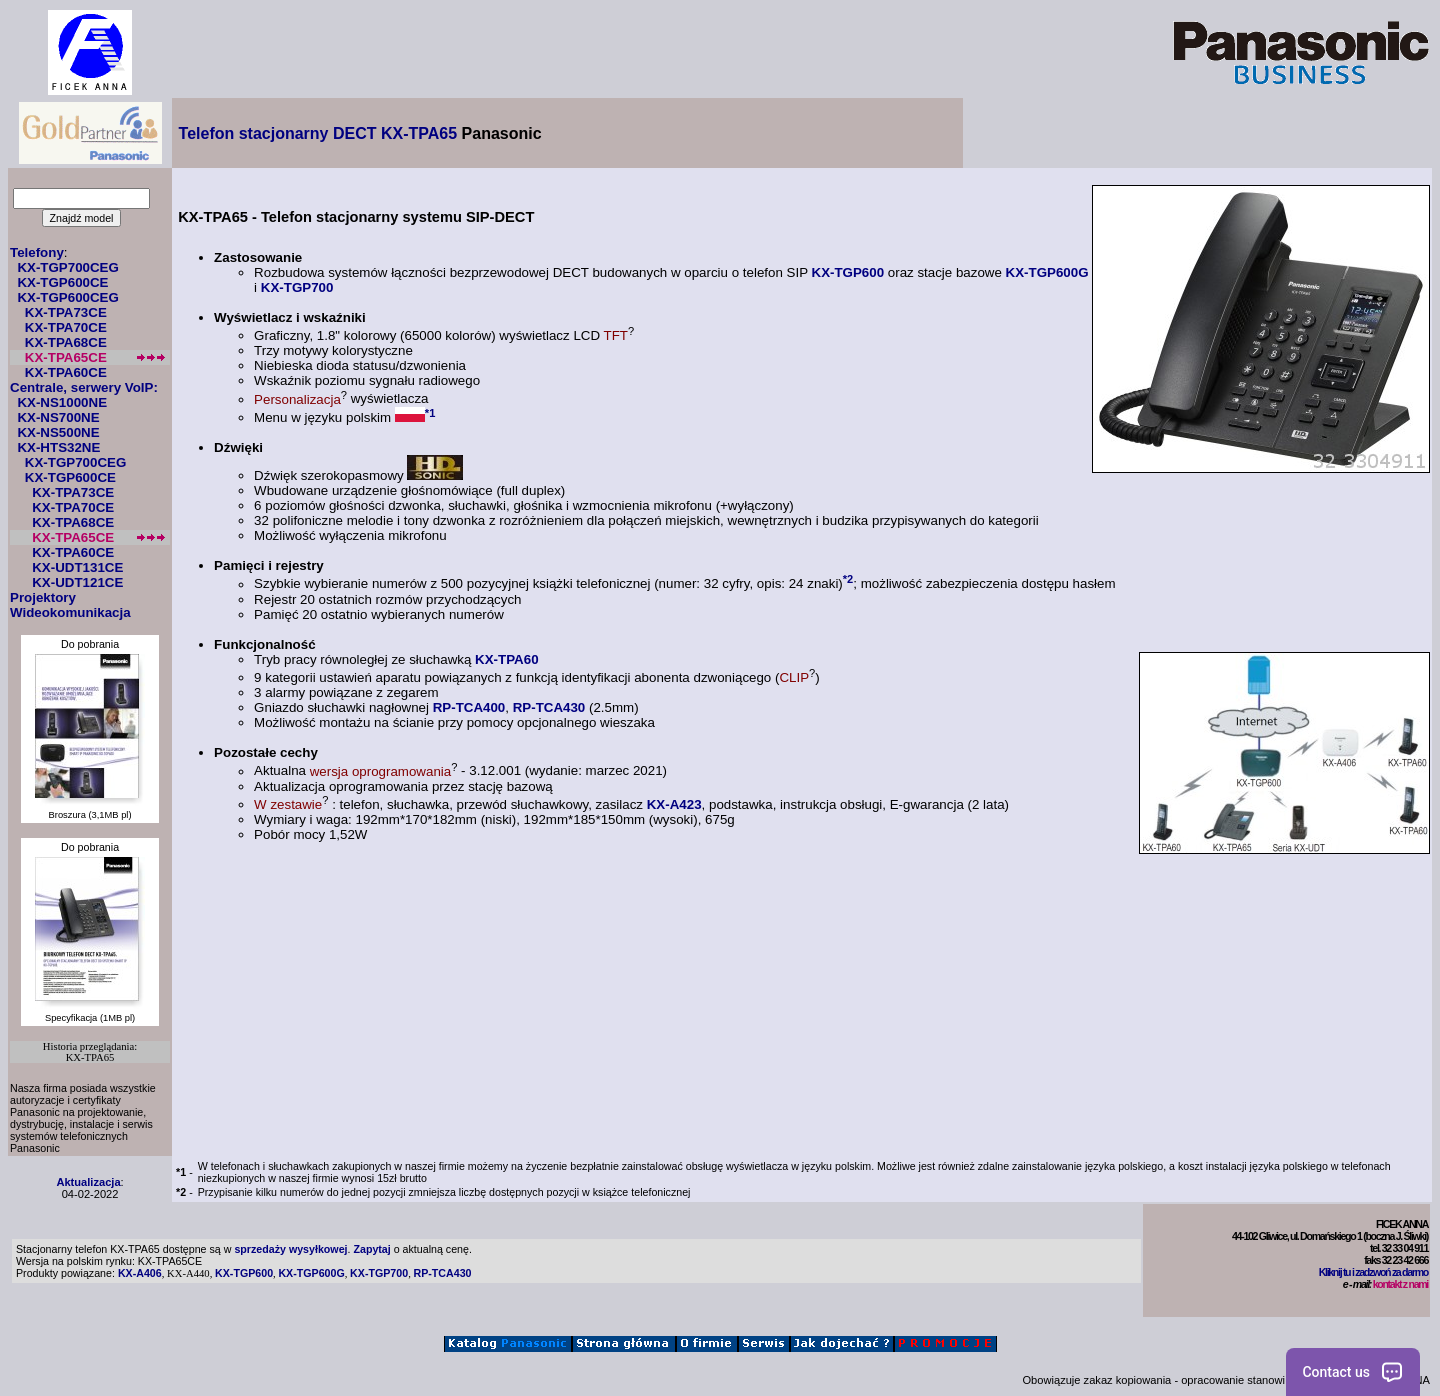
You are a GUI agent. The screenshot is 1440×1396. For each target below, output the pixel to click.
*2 (848, 579)
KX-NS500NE (58, 432)
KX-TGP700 (297, 287)
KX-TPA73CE (66, 312)
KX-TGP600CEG (67, 297)
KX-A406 (140, 1273)
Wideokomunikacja (70, 612)
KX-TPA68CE (66, 342)
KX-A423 (674, 804)
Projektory (43, 597)
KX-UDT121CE (77, 582)
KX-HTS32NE (58, 447)
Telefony (37, 252)
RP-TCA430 (549, 707)
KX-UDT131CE (77, 567)
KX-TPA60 (506, 659)
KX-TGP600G (1047, 272)
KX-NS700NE (58, 417)
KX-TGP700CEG (67, 267)
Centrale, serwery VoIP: (84, 387)
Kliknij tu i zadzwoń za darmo (1373, 1272)
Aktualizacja (88, 1182)
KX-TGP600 (848, 272)
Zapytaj (371, 1249)
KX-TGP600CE (62, 282)
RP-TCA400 (469, 707)
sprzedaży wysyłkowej (290, 1249)
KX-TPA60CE (66, 372)
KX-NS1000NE (62, 402)
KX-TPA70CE (66, 327)
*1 (430, 413)
